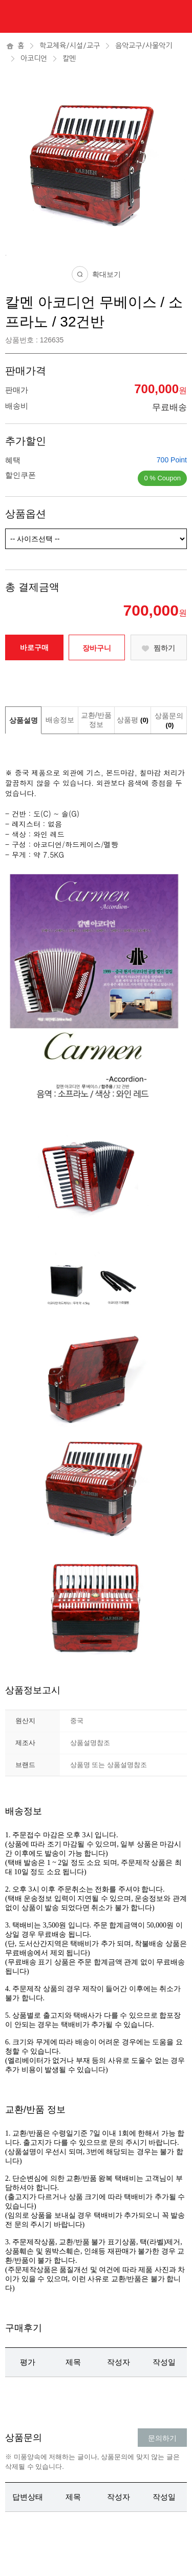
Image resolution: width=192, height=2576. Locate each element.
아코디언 (33, 58)
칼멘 (69, 58)
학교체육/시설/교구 (69, 45)
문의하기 (162, 2438)
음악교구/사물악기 (143, 45)
